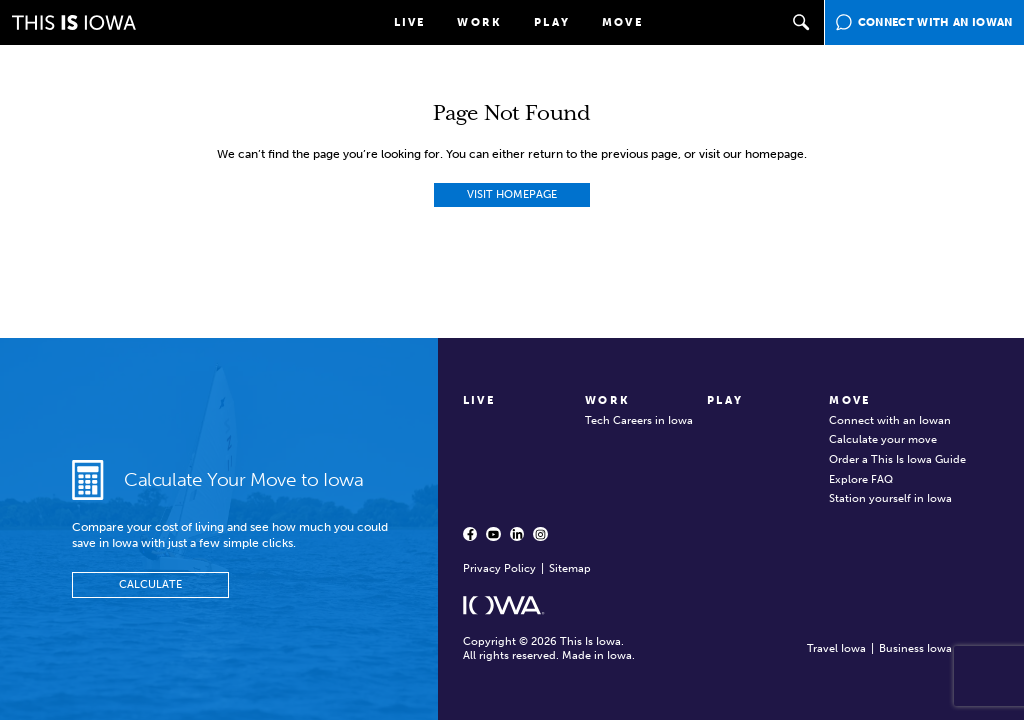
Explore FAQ (861, 479)
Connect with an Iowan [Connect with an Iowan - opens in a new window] (890, 420)
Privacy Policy (499, 568)
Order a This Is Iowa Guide (897, 459)
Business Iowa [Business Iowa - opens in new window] (915, 648)
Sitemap (570, 568)
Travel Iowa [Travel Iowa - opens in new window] (836, 648)
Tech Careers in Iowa (639, 420)
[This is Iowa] (74, 22)
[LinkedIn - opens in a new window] (517, 534)
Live (410, 22)
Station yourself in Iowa (890, 498)
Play (552, 22)
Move (622, 22)
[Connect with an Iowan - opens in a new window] (924, 22)
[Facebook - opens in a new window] (470, 534)
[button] (802, 22)
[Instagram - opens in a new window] (540, 534)
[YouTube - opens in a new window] (493, 534)
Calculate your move (883, 439)
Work (479, 22)
